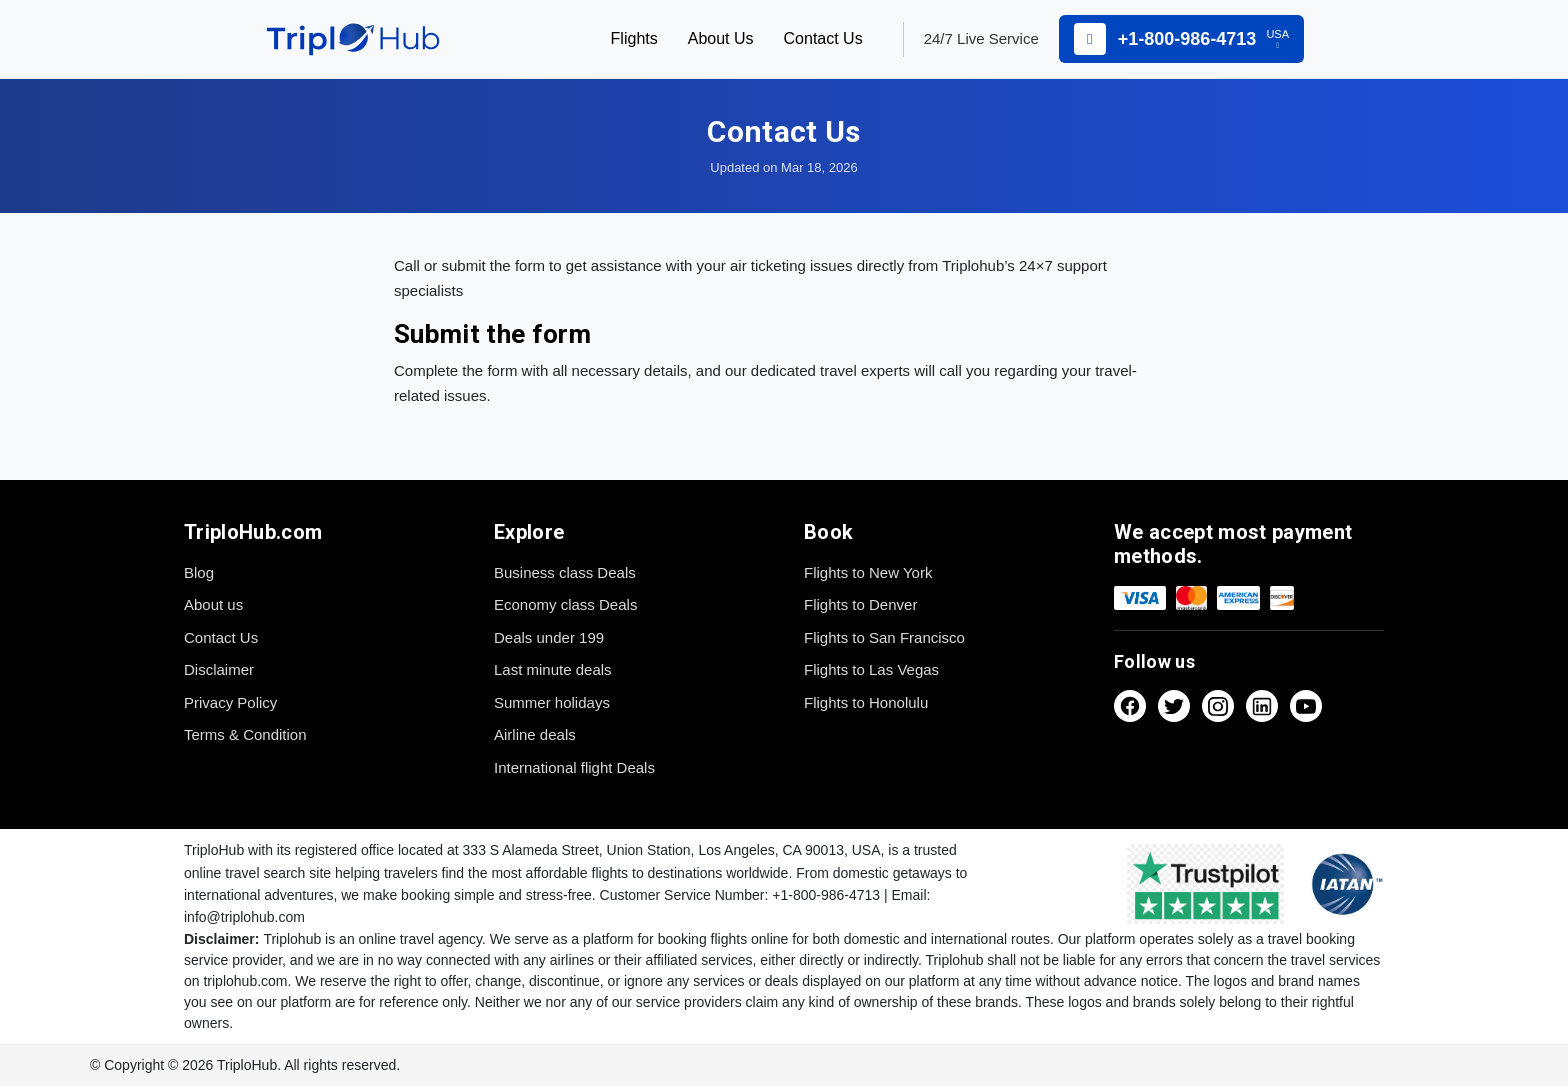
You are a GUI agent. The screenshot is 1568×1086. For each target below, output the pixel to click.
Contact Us (823, 38)
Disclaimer (219, 669)
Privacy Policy (230, 702)
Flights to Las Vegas (871, 669)
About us (213, 604)
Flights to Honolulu (866, 702)
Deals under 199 (549, 637)
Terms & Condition (245, 734)
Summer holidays (552, 702)
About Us (721, 38)
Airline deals (535, 734)
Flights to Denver (860, 604)
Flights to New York (868, 572)
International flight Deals (574, 767)
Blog (199, 572)
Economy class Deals (565, 604)
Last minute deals (553, 669)
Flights (634, 38)
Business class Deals (565, 572)
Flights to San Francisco (884, 637)
